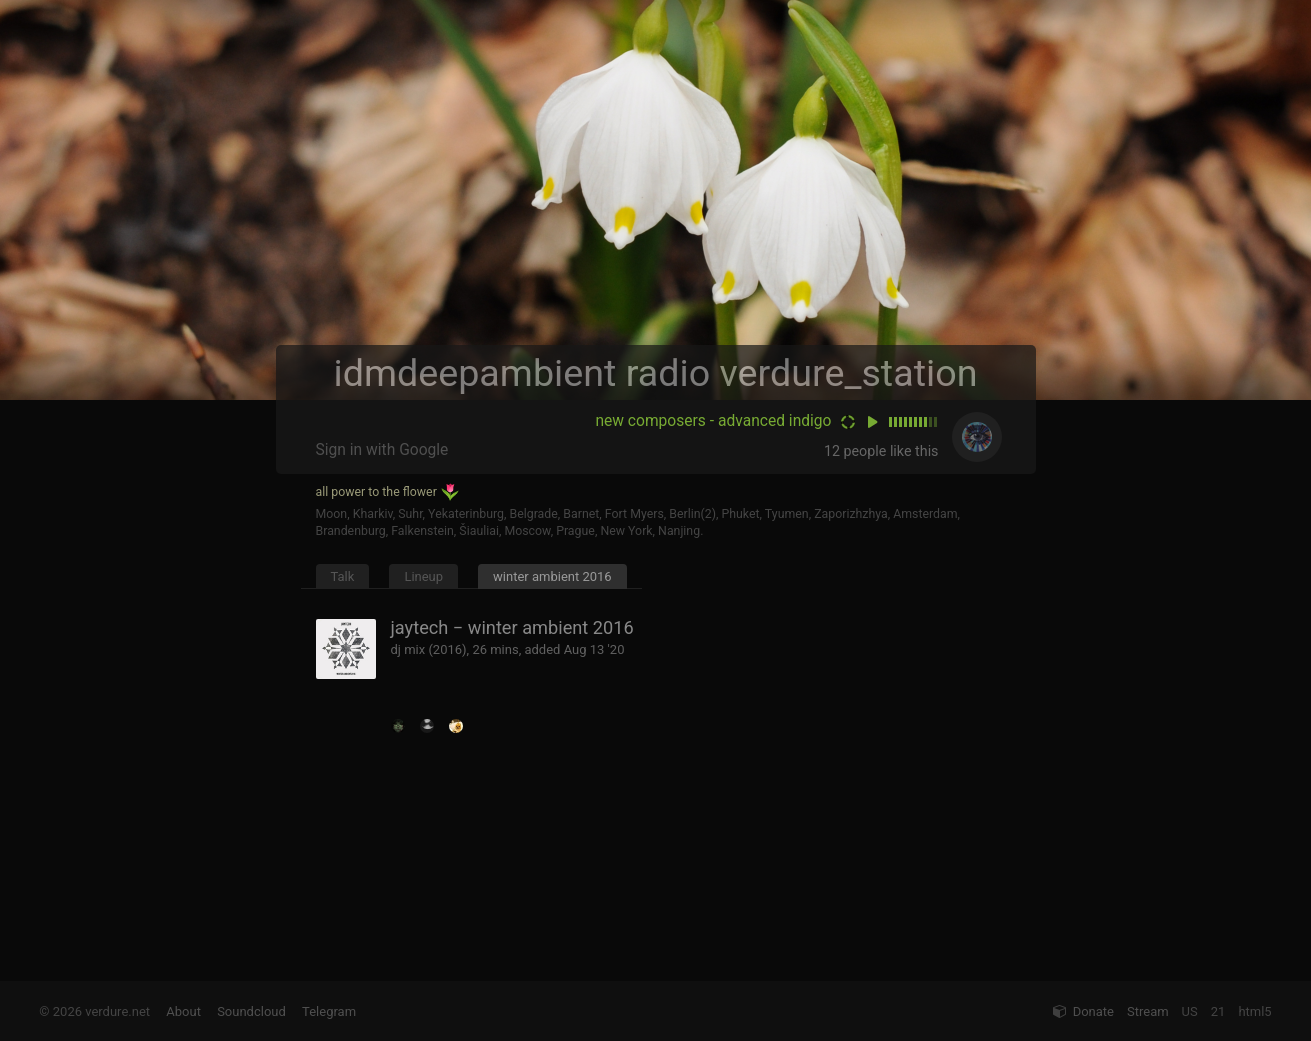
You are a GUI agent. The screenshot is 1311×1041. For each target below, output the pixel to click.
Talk (343, 576)
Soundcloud (251, 1011)
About (183, 1011)
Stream (1148, 1011)
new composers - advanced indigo (713, 421)
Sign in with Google (382, 450)
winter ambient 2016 (552, 576)
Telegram (329, 1011)
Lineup (423, 576)
